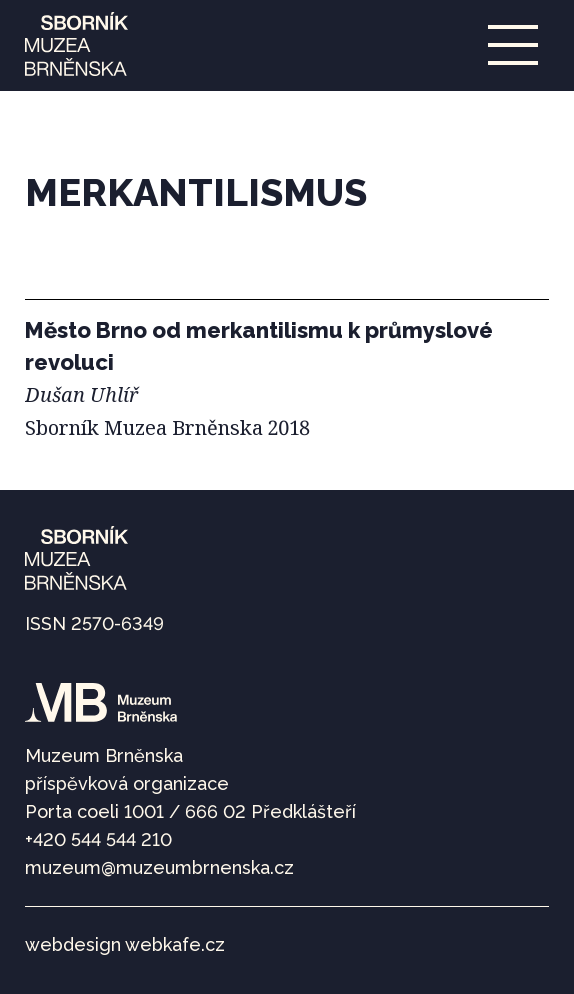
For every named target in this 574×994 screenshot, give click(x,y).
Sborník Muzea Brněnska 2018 (167, 427)
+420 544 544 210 (98, 839)
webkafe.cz (175, 944)
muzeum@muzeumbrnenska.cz (159, 867)
